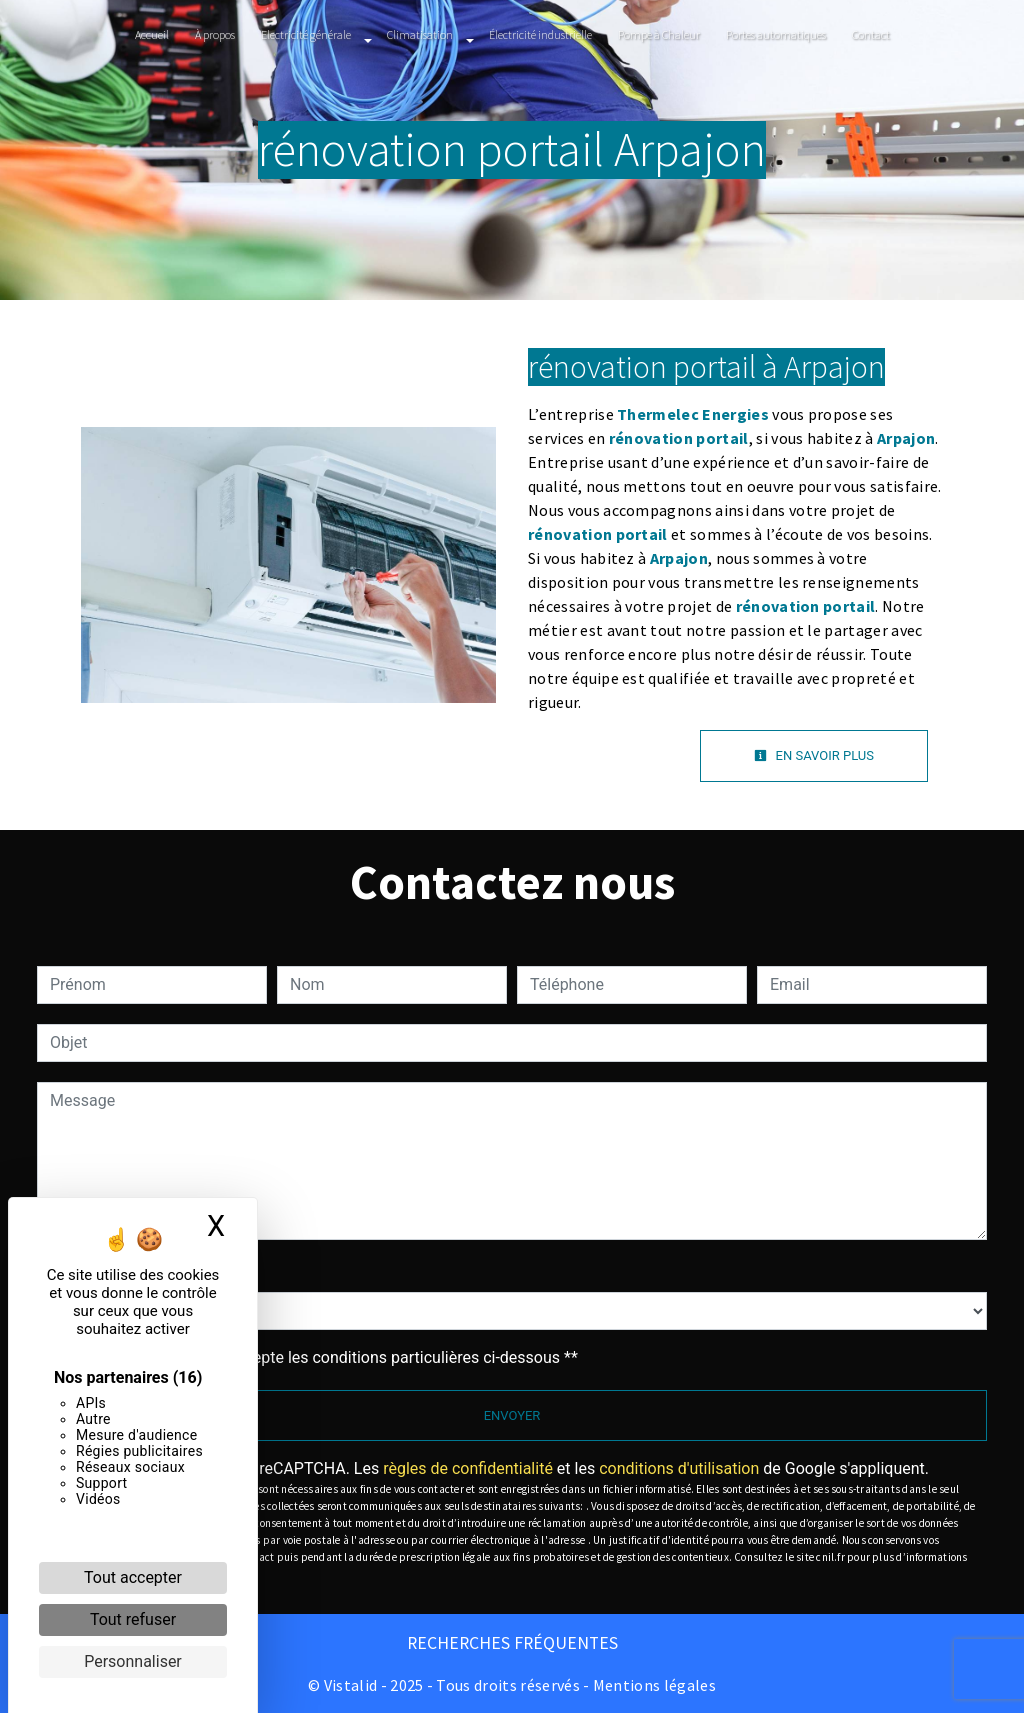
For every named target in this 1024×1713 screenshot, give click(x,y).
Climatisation (420, 34)
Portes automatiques (776, 34)
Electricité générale (306, 34)
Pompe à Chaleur (659, 34)
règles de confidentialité (468, 1468)
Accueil (152, 34)
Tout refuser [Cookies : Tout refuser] (133, 1619)
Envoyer (512, 1415)
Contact (871, 34)
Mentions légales (653, 1685)
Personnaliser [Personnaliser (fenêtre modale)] (133, 1661)
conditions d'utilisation (679, 1468)
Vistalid (351, 1685)
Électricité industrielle (540, 34)
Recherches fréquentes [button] (512, 1643)
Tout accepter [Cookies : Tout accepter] (133, 1577)
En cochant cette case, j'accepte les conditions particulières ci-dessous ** (317, 1357)
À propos (215, 34)
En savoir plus (814, 755)
